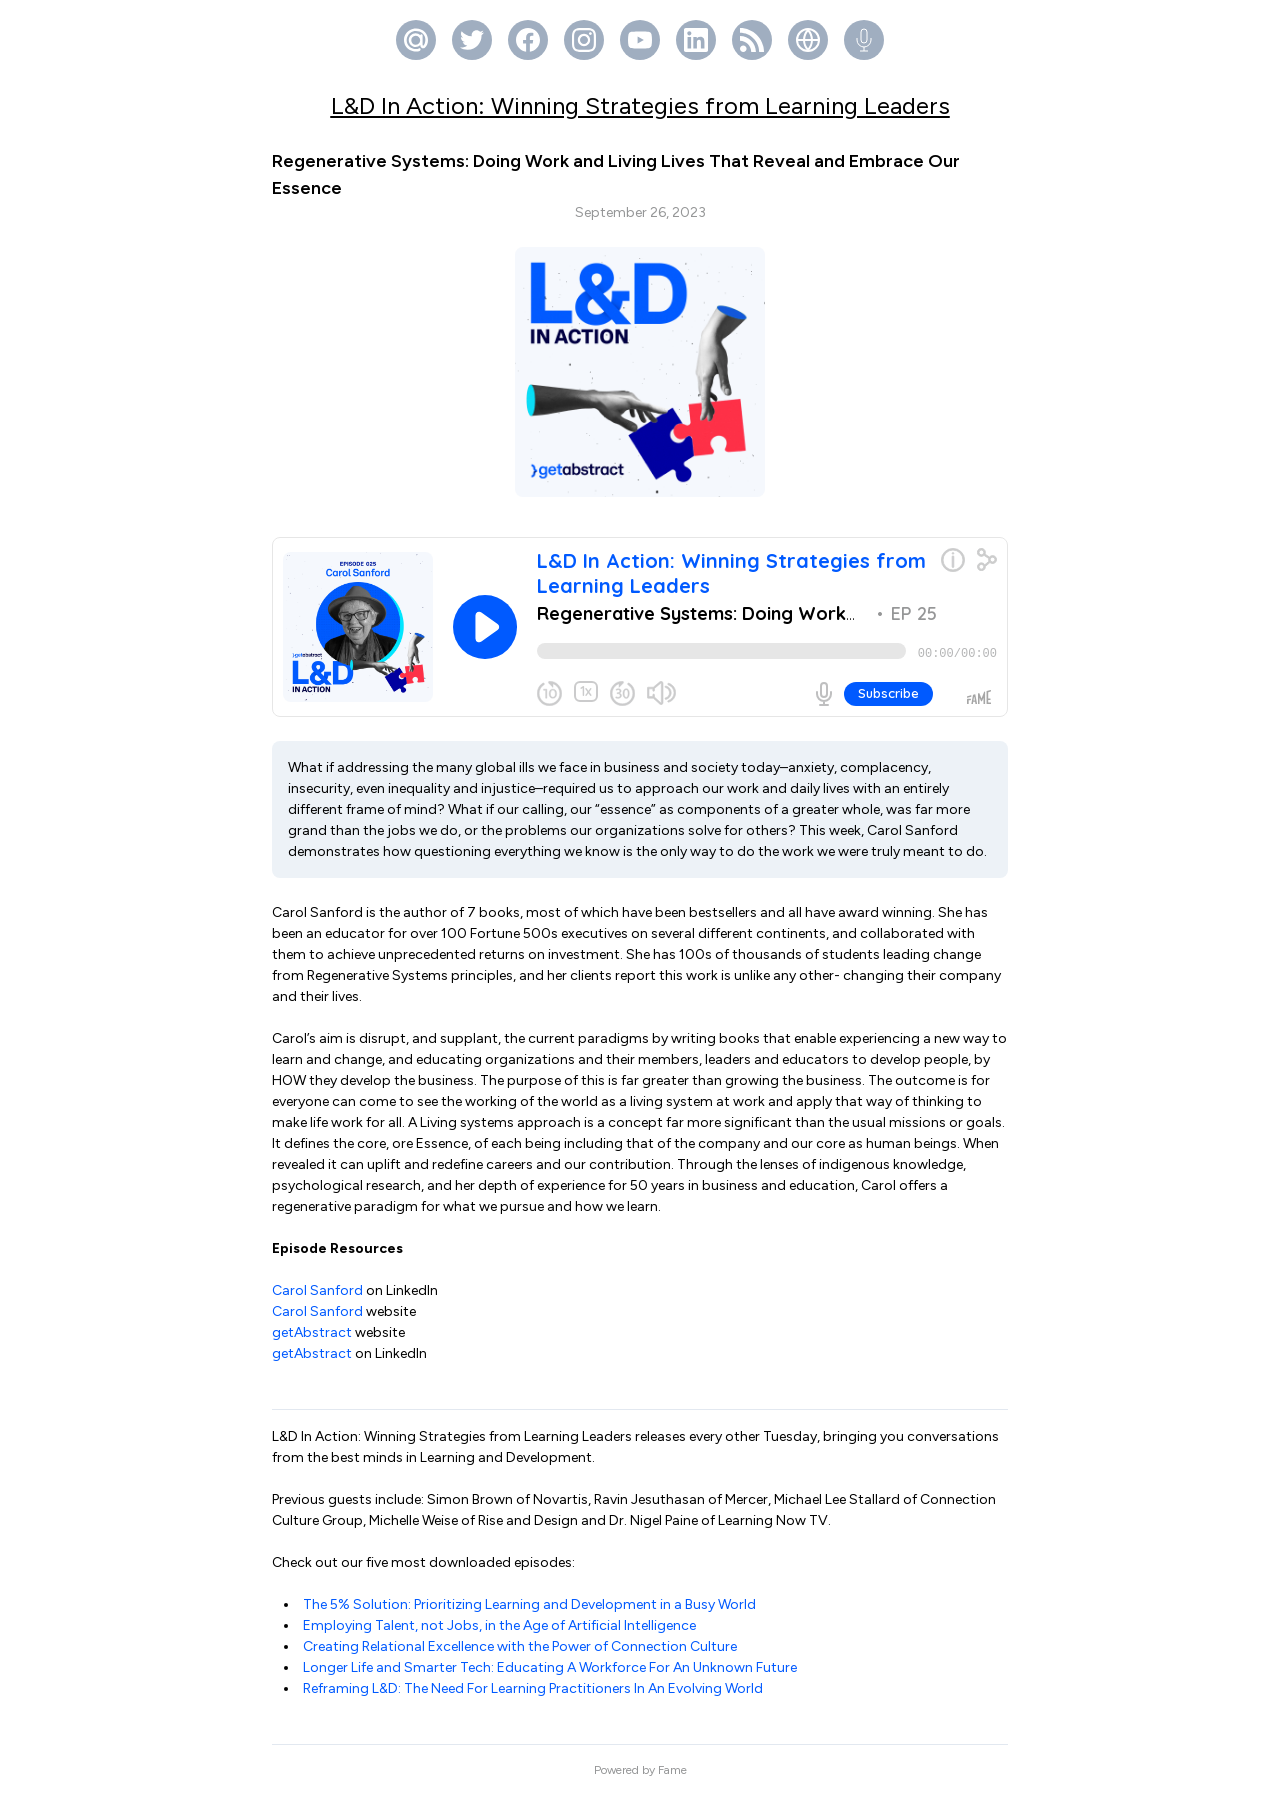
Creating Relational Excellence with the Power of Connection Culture (520, 1646)
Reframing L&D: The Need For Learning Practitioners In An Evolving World (533, 1688)
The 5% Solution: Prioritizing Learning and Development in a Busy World (529, 1604)
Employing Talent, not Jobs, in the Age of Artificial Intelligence (499, 1625)
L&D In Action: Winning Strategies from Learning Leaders (640, 105)
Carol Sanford (317, 1290)
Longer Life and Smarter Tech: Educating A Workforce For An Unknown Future (550, 1667)
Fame (672, 1770)
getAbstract (312, 1332)
